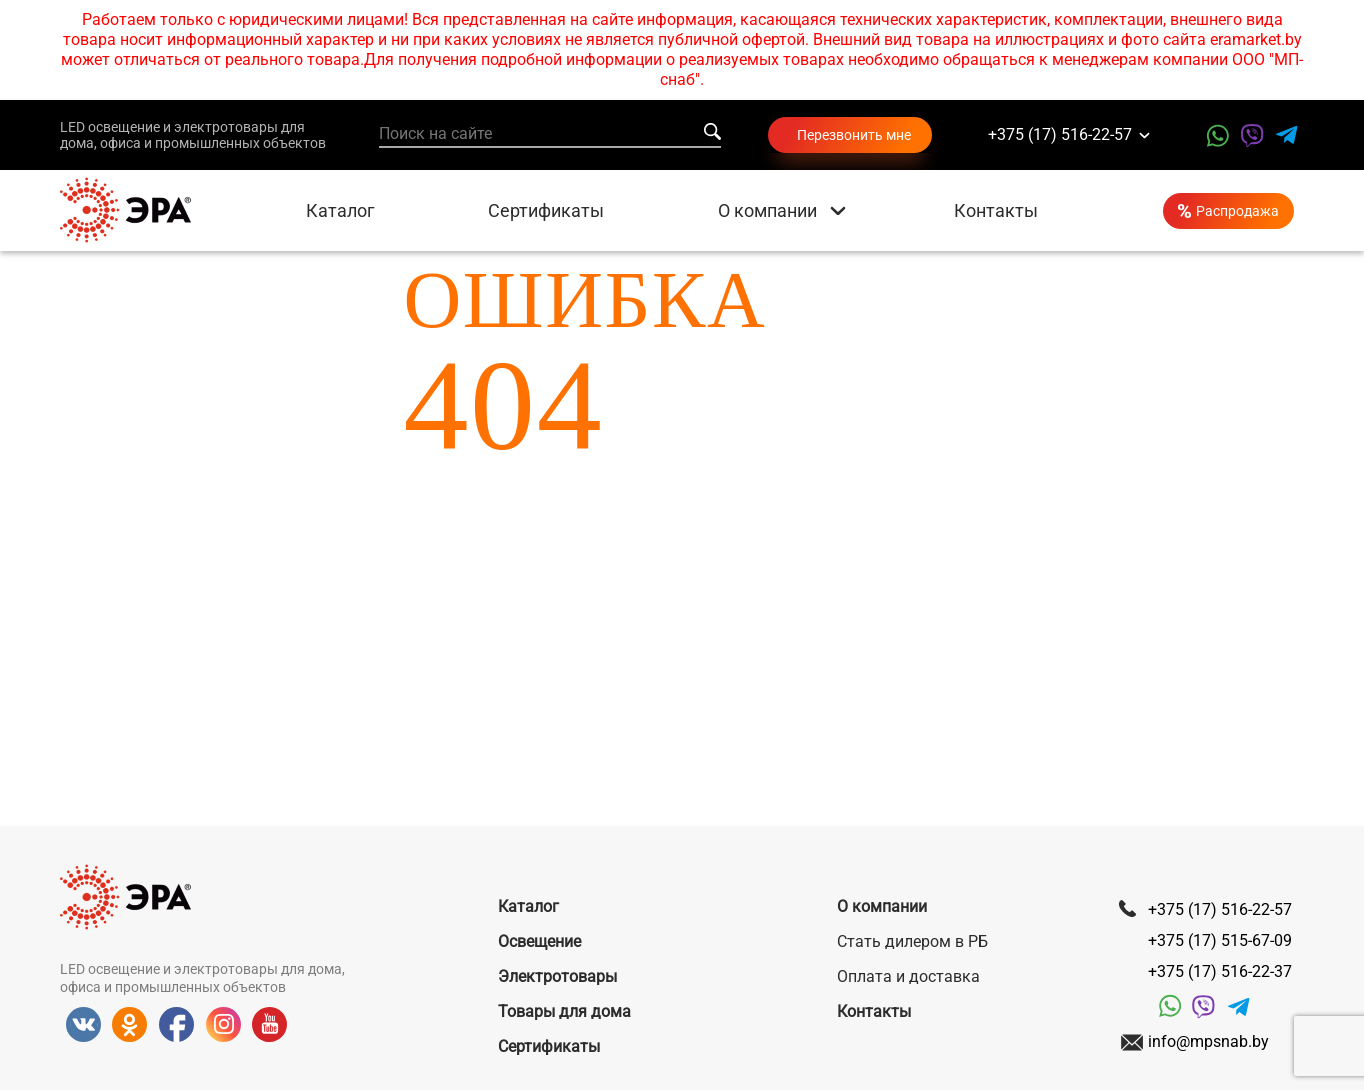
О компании (767, 210)
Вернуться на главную (682, 540)
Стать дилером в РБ (912, 941)
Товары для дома (564, 1011)
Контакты (996, 210)
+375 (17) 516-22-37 (1220, 971)
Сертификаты (546, 210)
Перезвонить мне (854, 135)
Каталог (340, 210)
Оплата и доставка (908, 976)
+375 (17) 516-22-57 (1060, 135)
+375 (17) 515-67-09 (1220, 940)
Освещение (539, 941)
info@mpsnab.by (1208, 1041)
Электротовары (557, 976)
